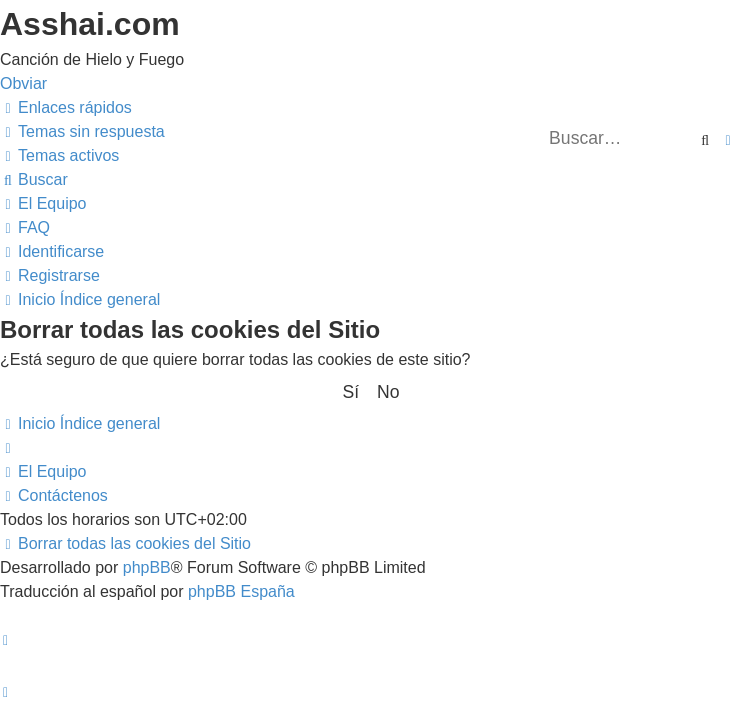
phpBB (147, 567)
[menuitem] (82, 131)
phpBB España (241, 591)
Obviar (23, 83)
